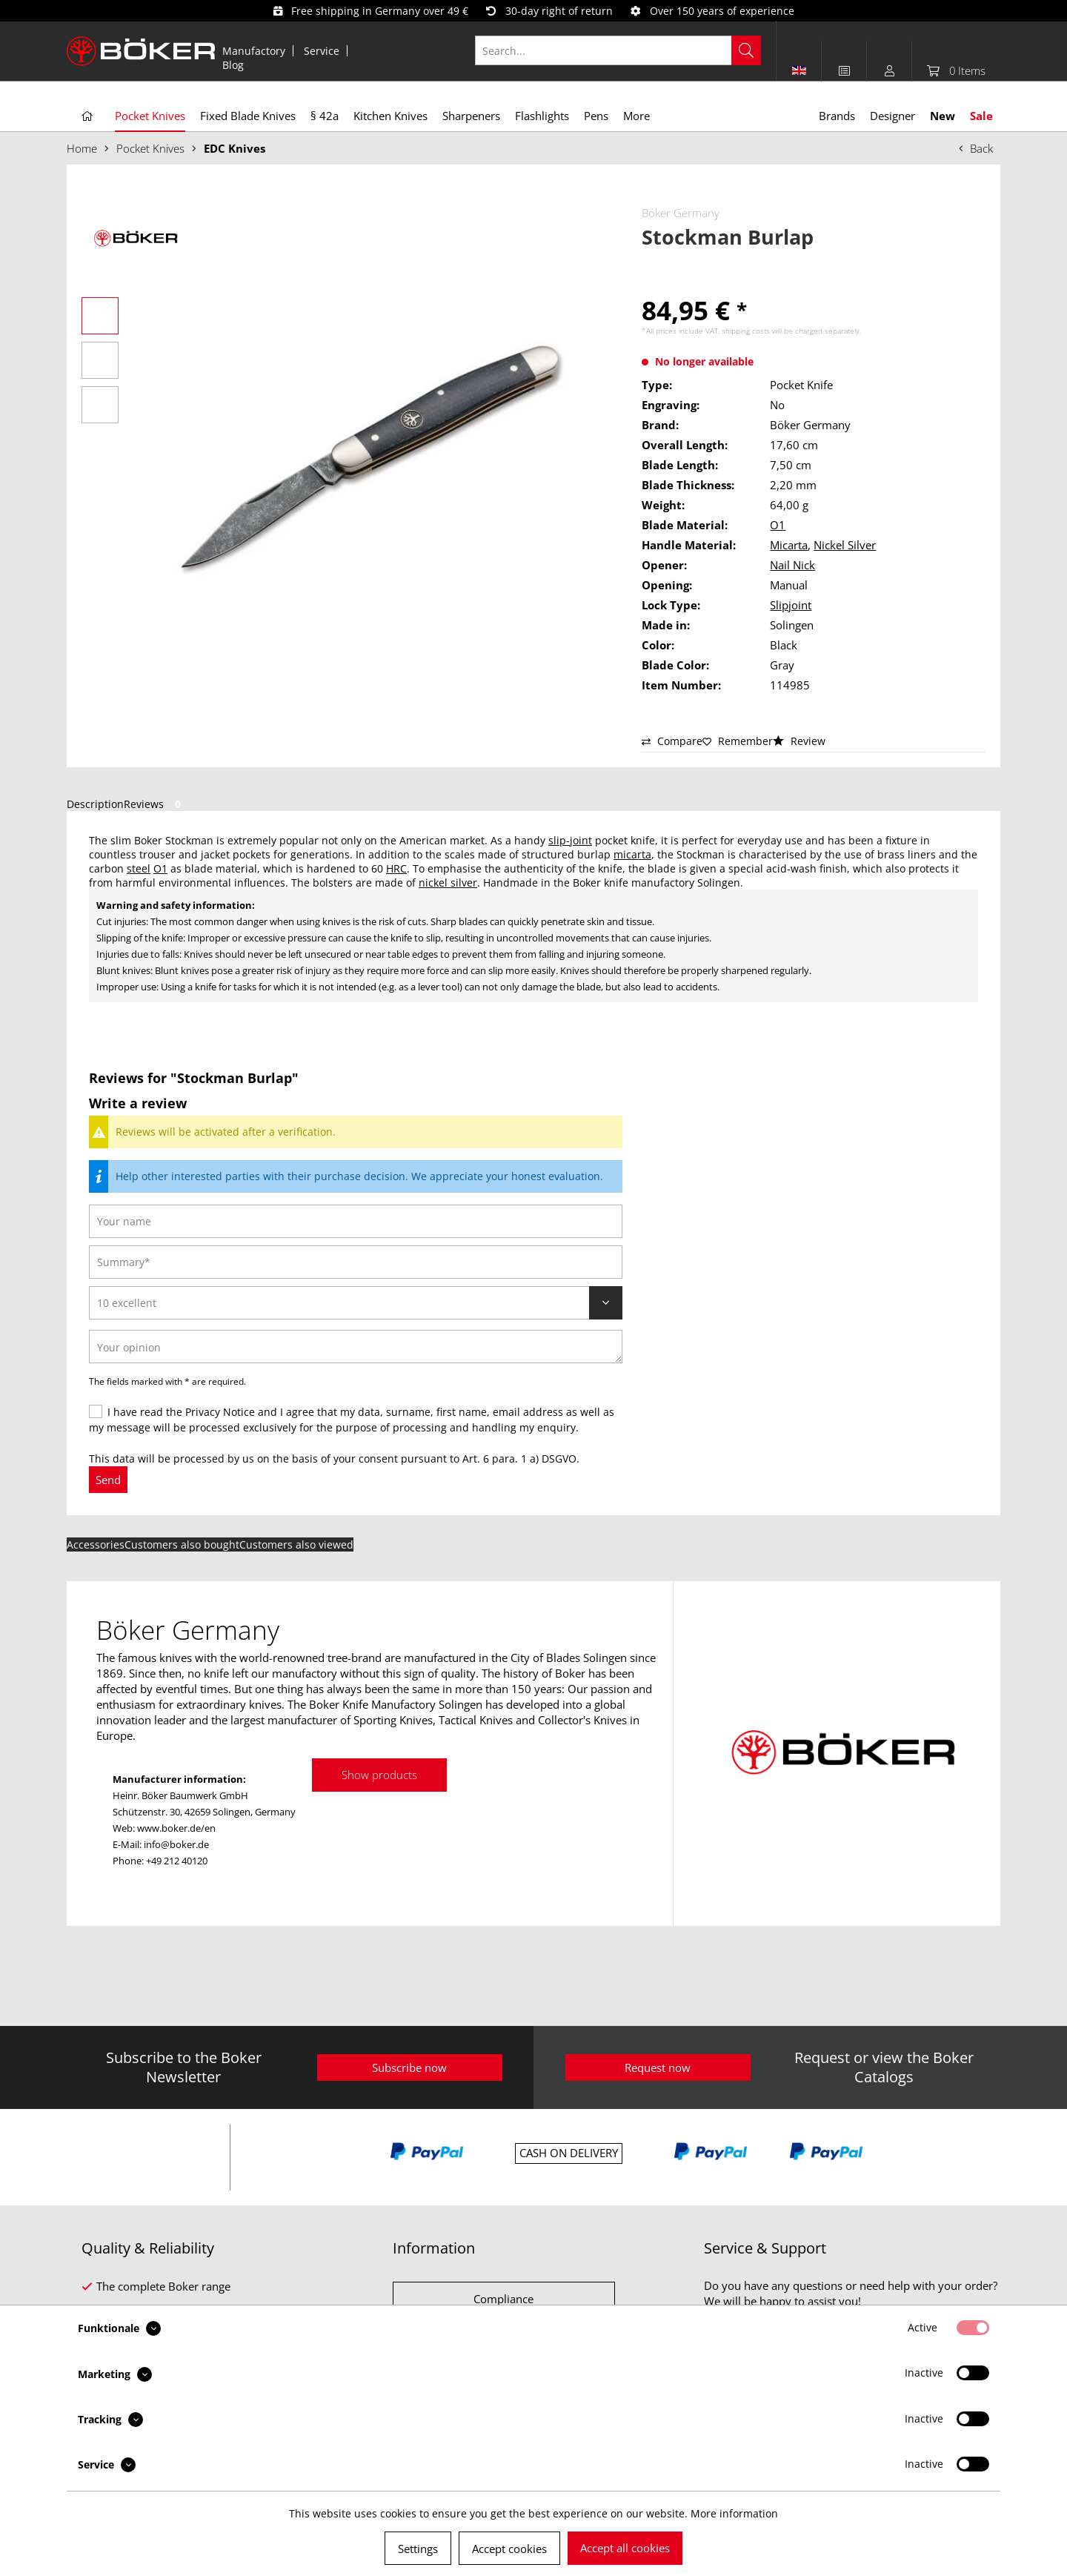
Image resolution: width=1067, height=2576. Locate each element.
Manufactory (253, 51)
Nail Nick (792, 564)
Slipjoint (790, 604)
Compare (672, 741)
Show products (379, 1774)
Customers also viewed (296, 1544)
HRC (396, 868)
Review (799, 741)
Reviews (155, 804)
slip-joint (570, 840)
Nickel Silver (845, 544)
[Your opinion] (355, 1346)
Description (95, 804)
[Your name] (355, 1221)
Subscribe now (409, 2067)
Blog (233, 65)
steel (138, 868)
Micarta (789, 544)
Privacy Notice (220, 1412)
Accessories (95, 1544)
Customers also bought (181, 1544)
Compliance (503, 2298)
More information (734, 2513)
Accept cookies (509, 2548)
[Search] (746, 50)
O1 (777, 524)
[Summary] (355, 1262)
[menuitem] (254, 50)
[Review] (355, 1303)
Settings (418, 2548)
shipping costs (746, 330)
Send (108, 1479)
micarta (632, 854)
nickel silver (448, 882)
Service (321, 51)
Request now (658, 2067)
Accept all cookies (625, 2547)
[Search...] (618, 50)
